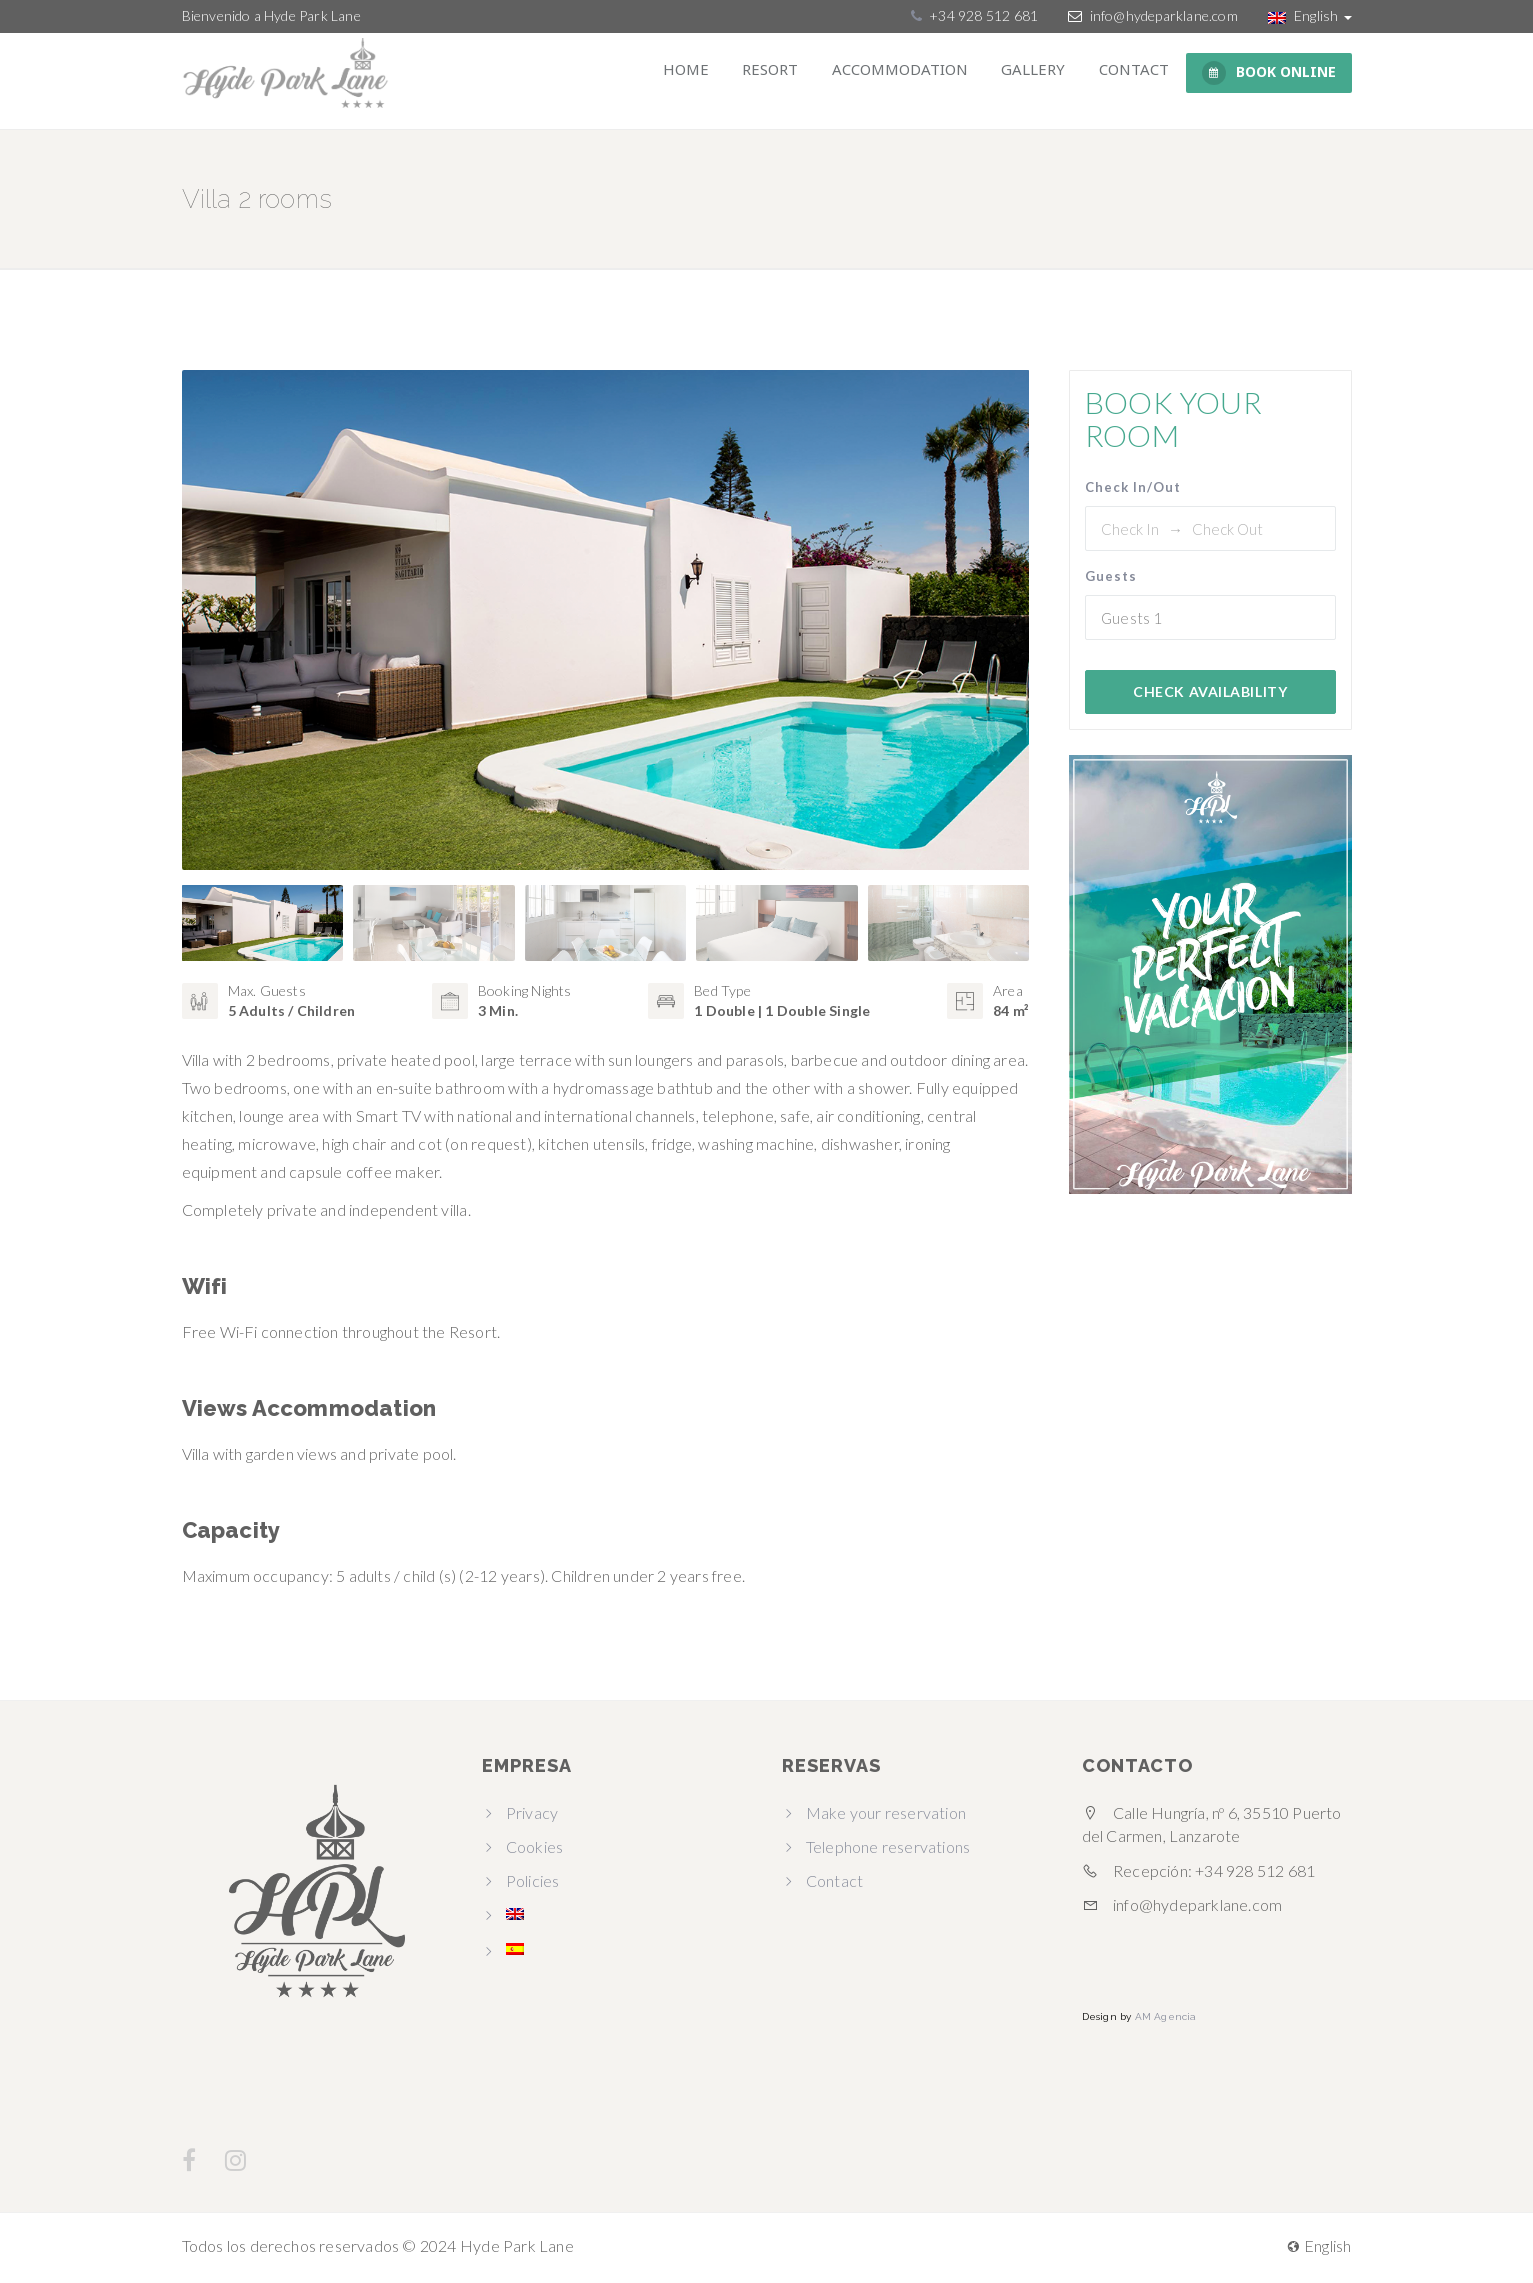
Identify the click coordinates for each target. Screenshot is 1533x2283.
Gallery (1045, 73)
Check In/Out (1133, 487)
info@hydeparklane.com (1164, 15)
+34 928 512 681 (982, 15)
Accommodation (919, 73)
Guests (1111, 576)
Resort (797, 73)
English (1310, 15)
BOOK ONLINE (1269, 73)
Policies (533, 1884)
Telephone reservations (888, 1850)
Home (720, 73)
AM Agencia (1166, 2021)
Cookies (534, 1850)
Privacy (532, 1816)
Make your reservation (886, 1816)
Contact (1138, 73)
